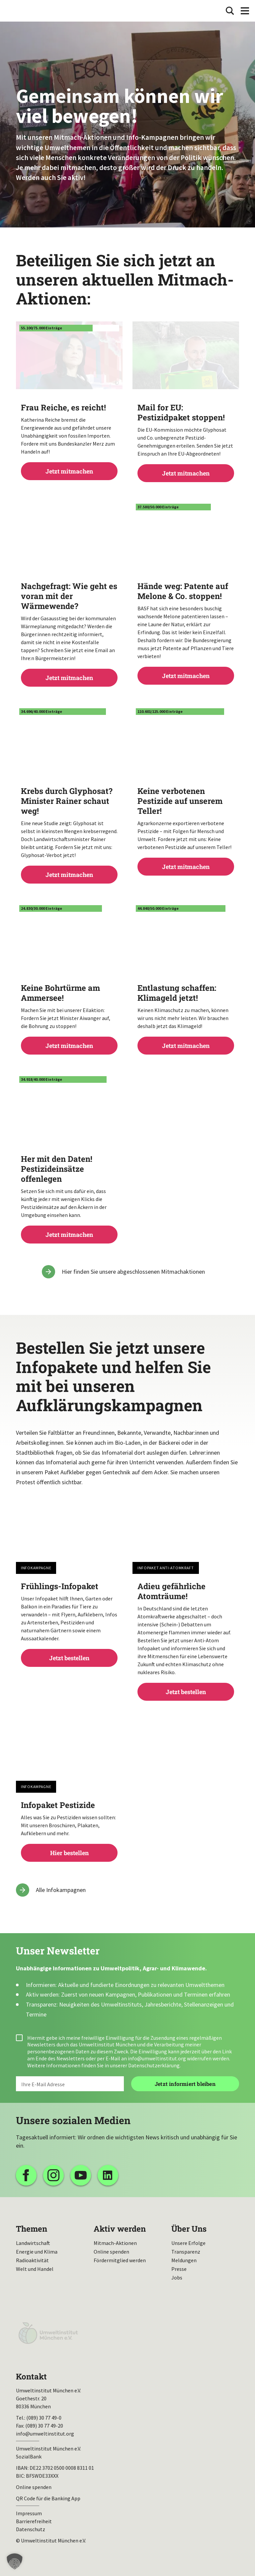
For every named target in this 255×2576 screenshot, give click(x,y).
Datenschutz (30, 2529)
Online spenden (111, 2251)
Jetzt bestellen (69, 1621)
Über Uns (189, 2229)
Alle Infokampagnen (61, 1890)
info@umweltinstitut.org (157, 2058)
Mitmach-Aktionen (115, 2243)
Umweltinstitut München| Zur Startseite (26, 11)
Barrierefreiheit (34, 2521)
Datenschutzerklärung (154, 2065)
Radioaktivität (32, 2260)
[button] (14, 2561)
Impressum (29, 2513)
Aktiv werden (120, 2229)
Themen (31, 2229)
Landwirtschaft (33, 2243)
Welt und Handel (34, 2269)
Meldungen (184, 2260)
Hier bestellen (69, 1828)
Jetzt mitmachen (69, 438)
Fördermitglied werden (120, 2260)
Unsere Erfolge (188, 2243)
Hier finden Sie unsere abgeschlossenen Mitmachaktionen (133, 1271)
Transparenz (185, 2251)
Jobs (176, 2277)
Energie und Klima (36, 2251)
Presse (179, 2269)
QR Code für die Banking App (48, 2498)
